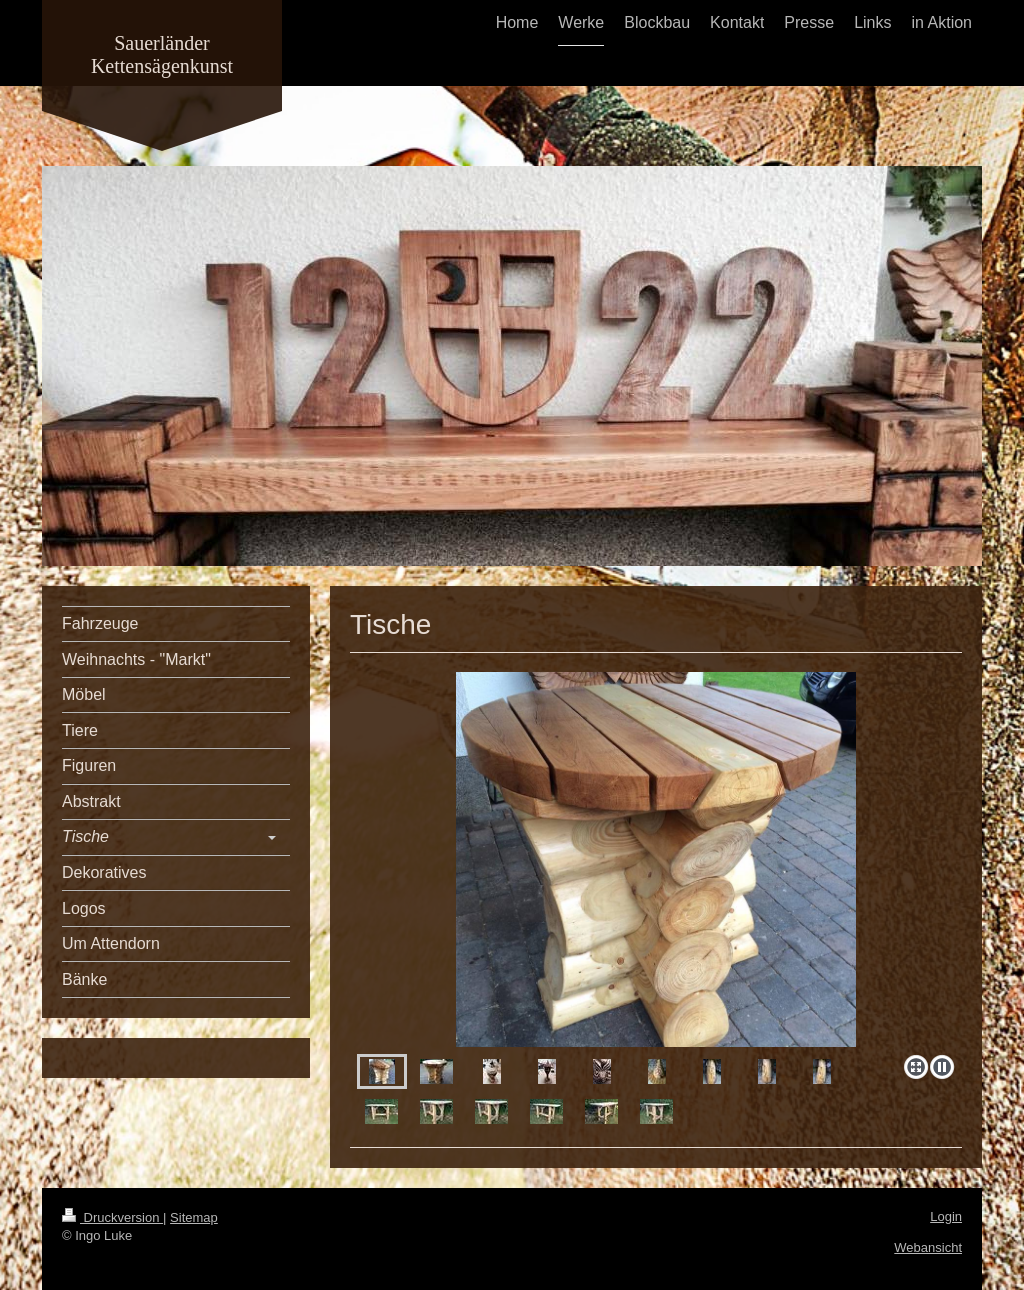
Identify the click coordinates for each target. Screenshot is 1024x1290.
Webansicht (928, 1247)
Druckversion (112, 1217)
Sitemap (194, 1217)
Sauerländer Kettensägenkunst (162, 54)
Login (946, 1216)
